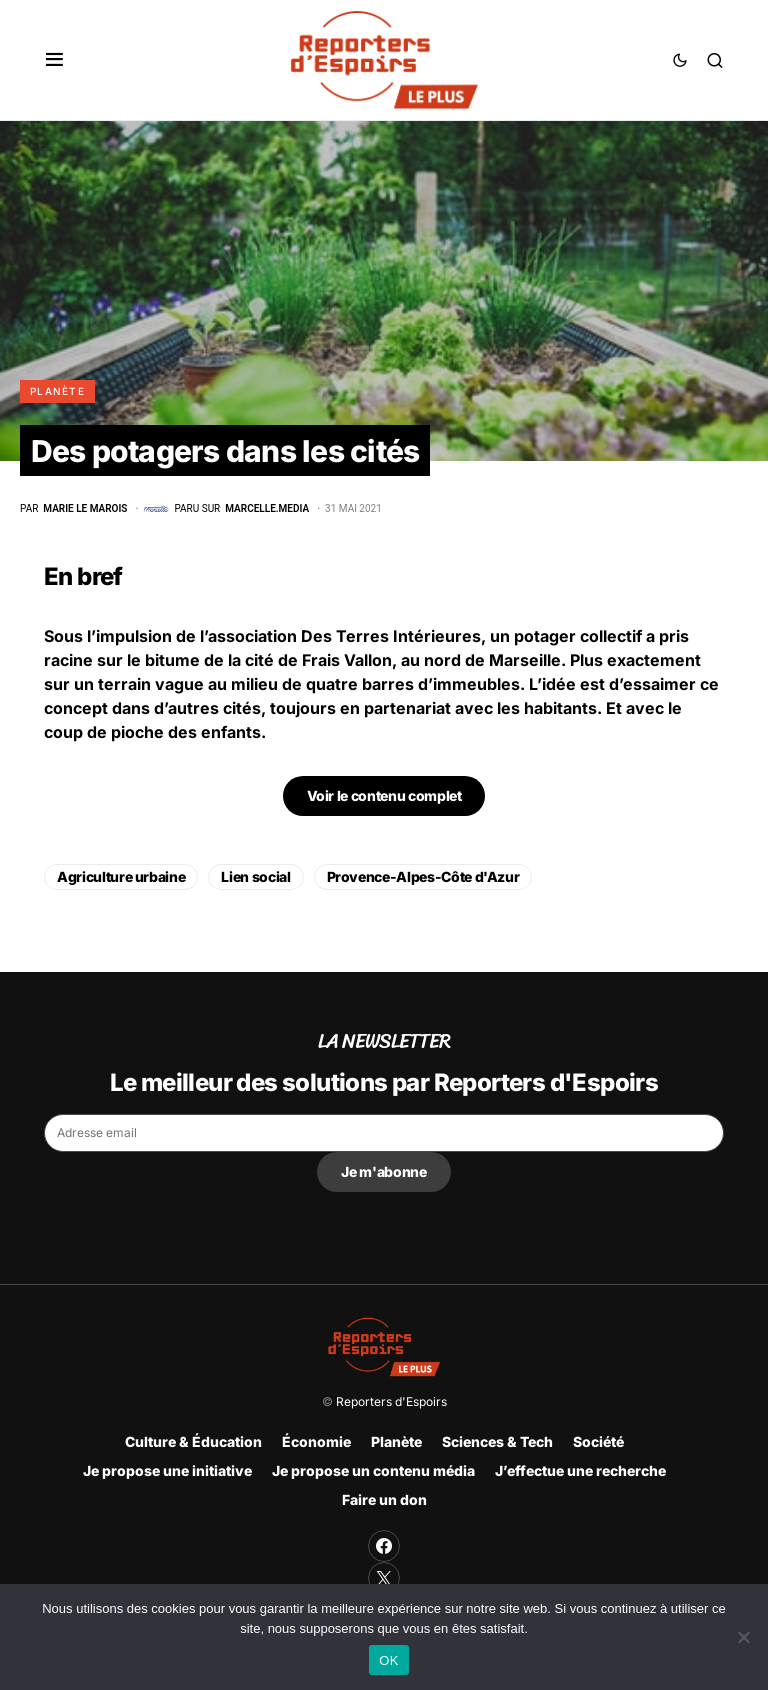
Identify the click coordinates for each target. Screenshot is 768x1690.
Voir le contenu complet (384, 795)
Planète (57, 391)
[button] (54, 60)
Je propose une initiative (167, 1470)
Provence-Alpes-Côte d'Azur (423, 876)
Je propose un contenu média (373, 1470)
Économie (316, 1441)
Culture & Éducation (193, 1441)
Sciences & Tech (497, 1441)
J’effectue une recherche (580, 1470)
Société (598, 1441)
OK (388, 1660)
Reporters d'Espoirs (391, 1401)
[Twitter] (384, 1578)
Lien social (255, 876)
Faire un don (384, 1499)
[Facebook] (384, 1546)
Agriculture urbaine (121, 876)
